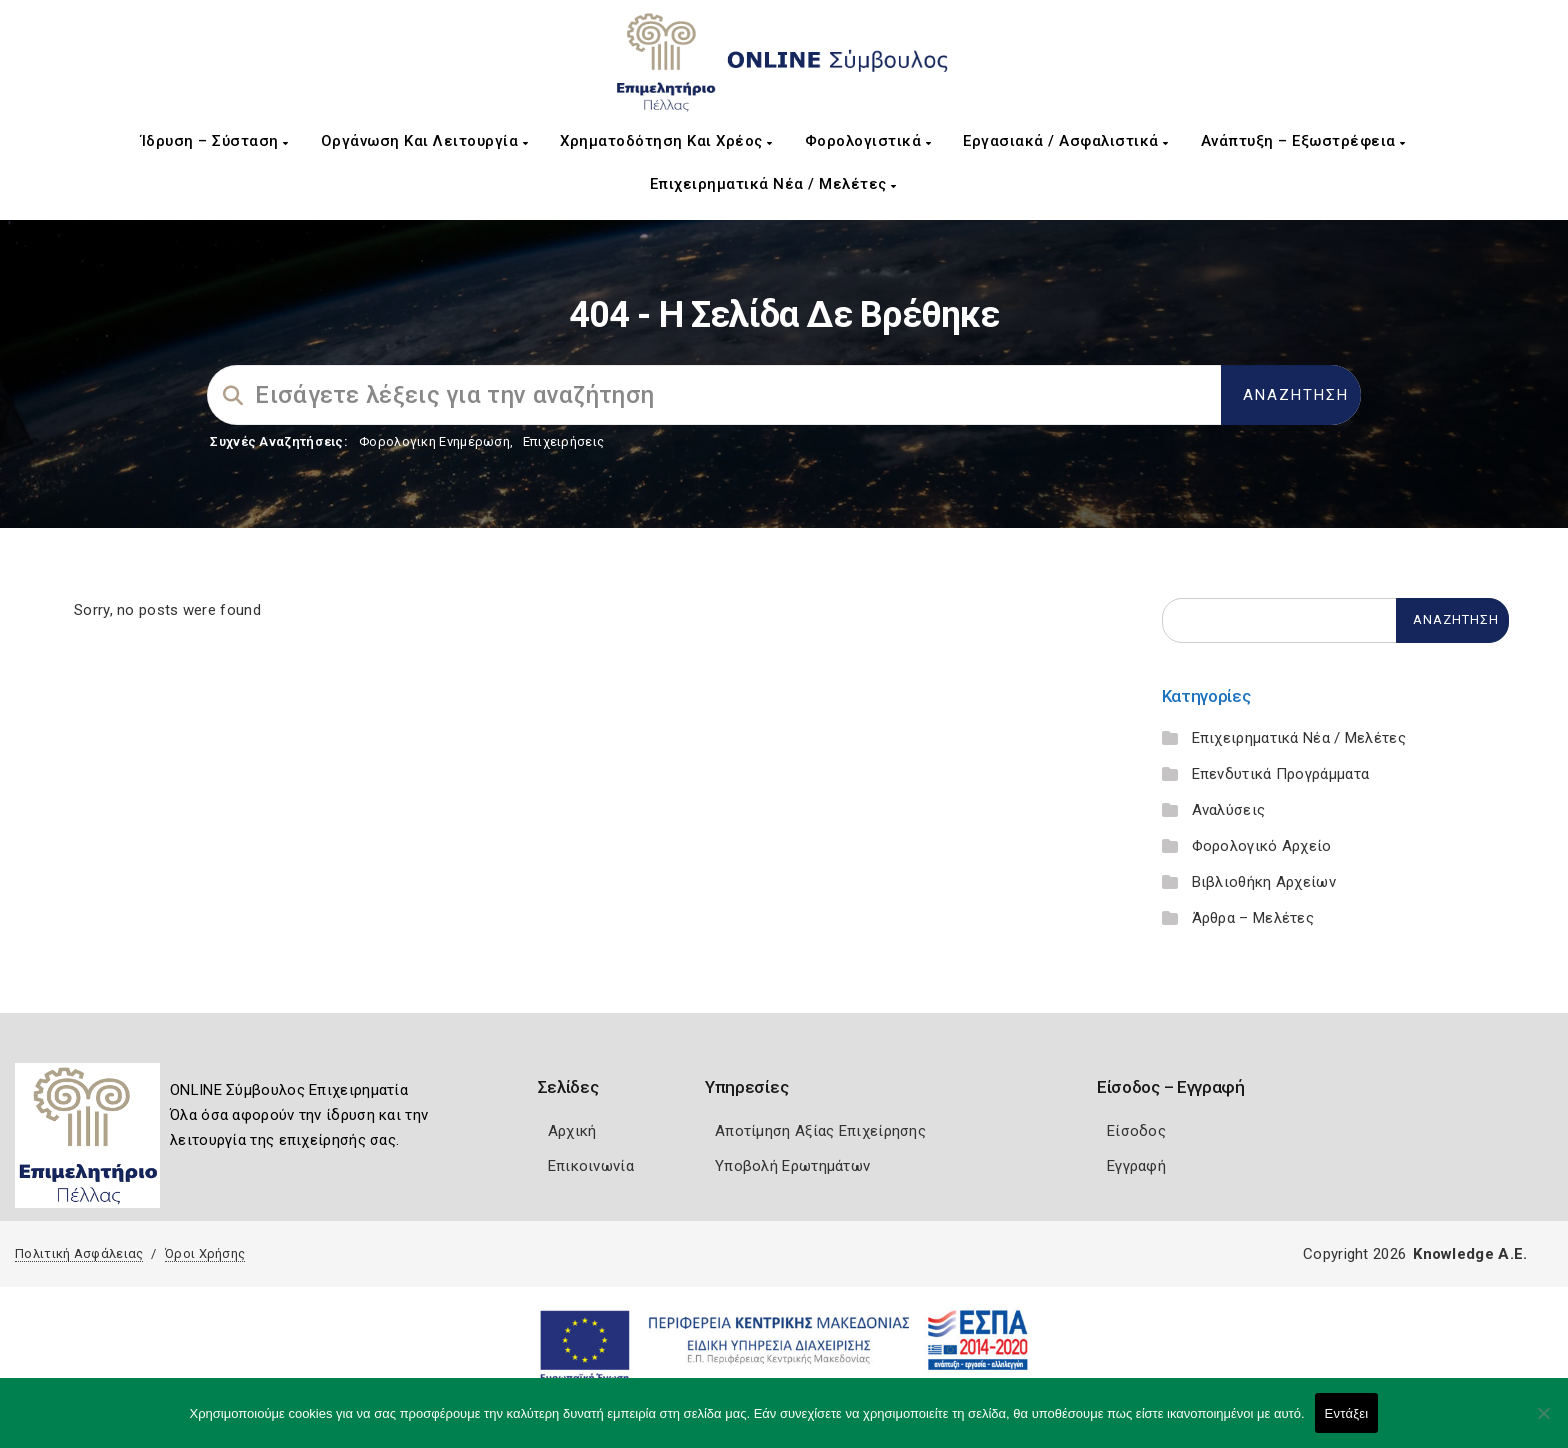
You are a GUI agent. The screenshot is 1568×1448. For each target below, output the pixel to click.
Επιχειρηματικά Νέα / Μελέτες (773, 184)
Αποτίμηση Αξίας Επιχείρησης (820, 1131)
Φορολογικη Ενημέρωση (434, 441)
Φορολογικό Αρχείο (1262, 846)
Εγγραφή (1136, 1166)
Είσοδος (1136, 1131)
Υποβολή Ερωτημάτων (792, 1166)
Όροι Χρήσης (205, 1253)
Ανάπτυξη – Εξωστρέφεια (1303, 141)
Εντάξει (1347, 1413)
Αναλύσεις (1229, 810)
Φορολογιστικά (868, 141)
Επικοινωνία (591, 1166)
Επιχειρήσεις (564, 441)
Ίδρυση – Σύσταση (215, 141)
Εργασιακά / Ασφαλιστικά (1066, 141)
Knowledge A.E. (1470, 1254)
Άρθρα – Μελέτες (1253, 918)
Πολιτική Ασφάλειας (79, 1253)
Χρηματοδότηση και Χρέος (666, 141)
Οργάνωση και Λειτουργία (425, 141)
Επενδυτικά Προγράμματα (1281, 774)
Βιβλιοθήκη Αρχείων (1264, 882)
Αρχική (572, 1131)
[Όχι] (1543, 1423)
